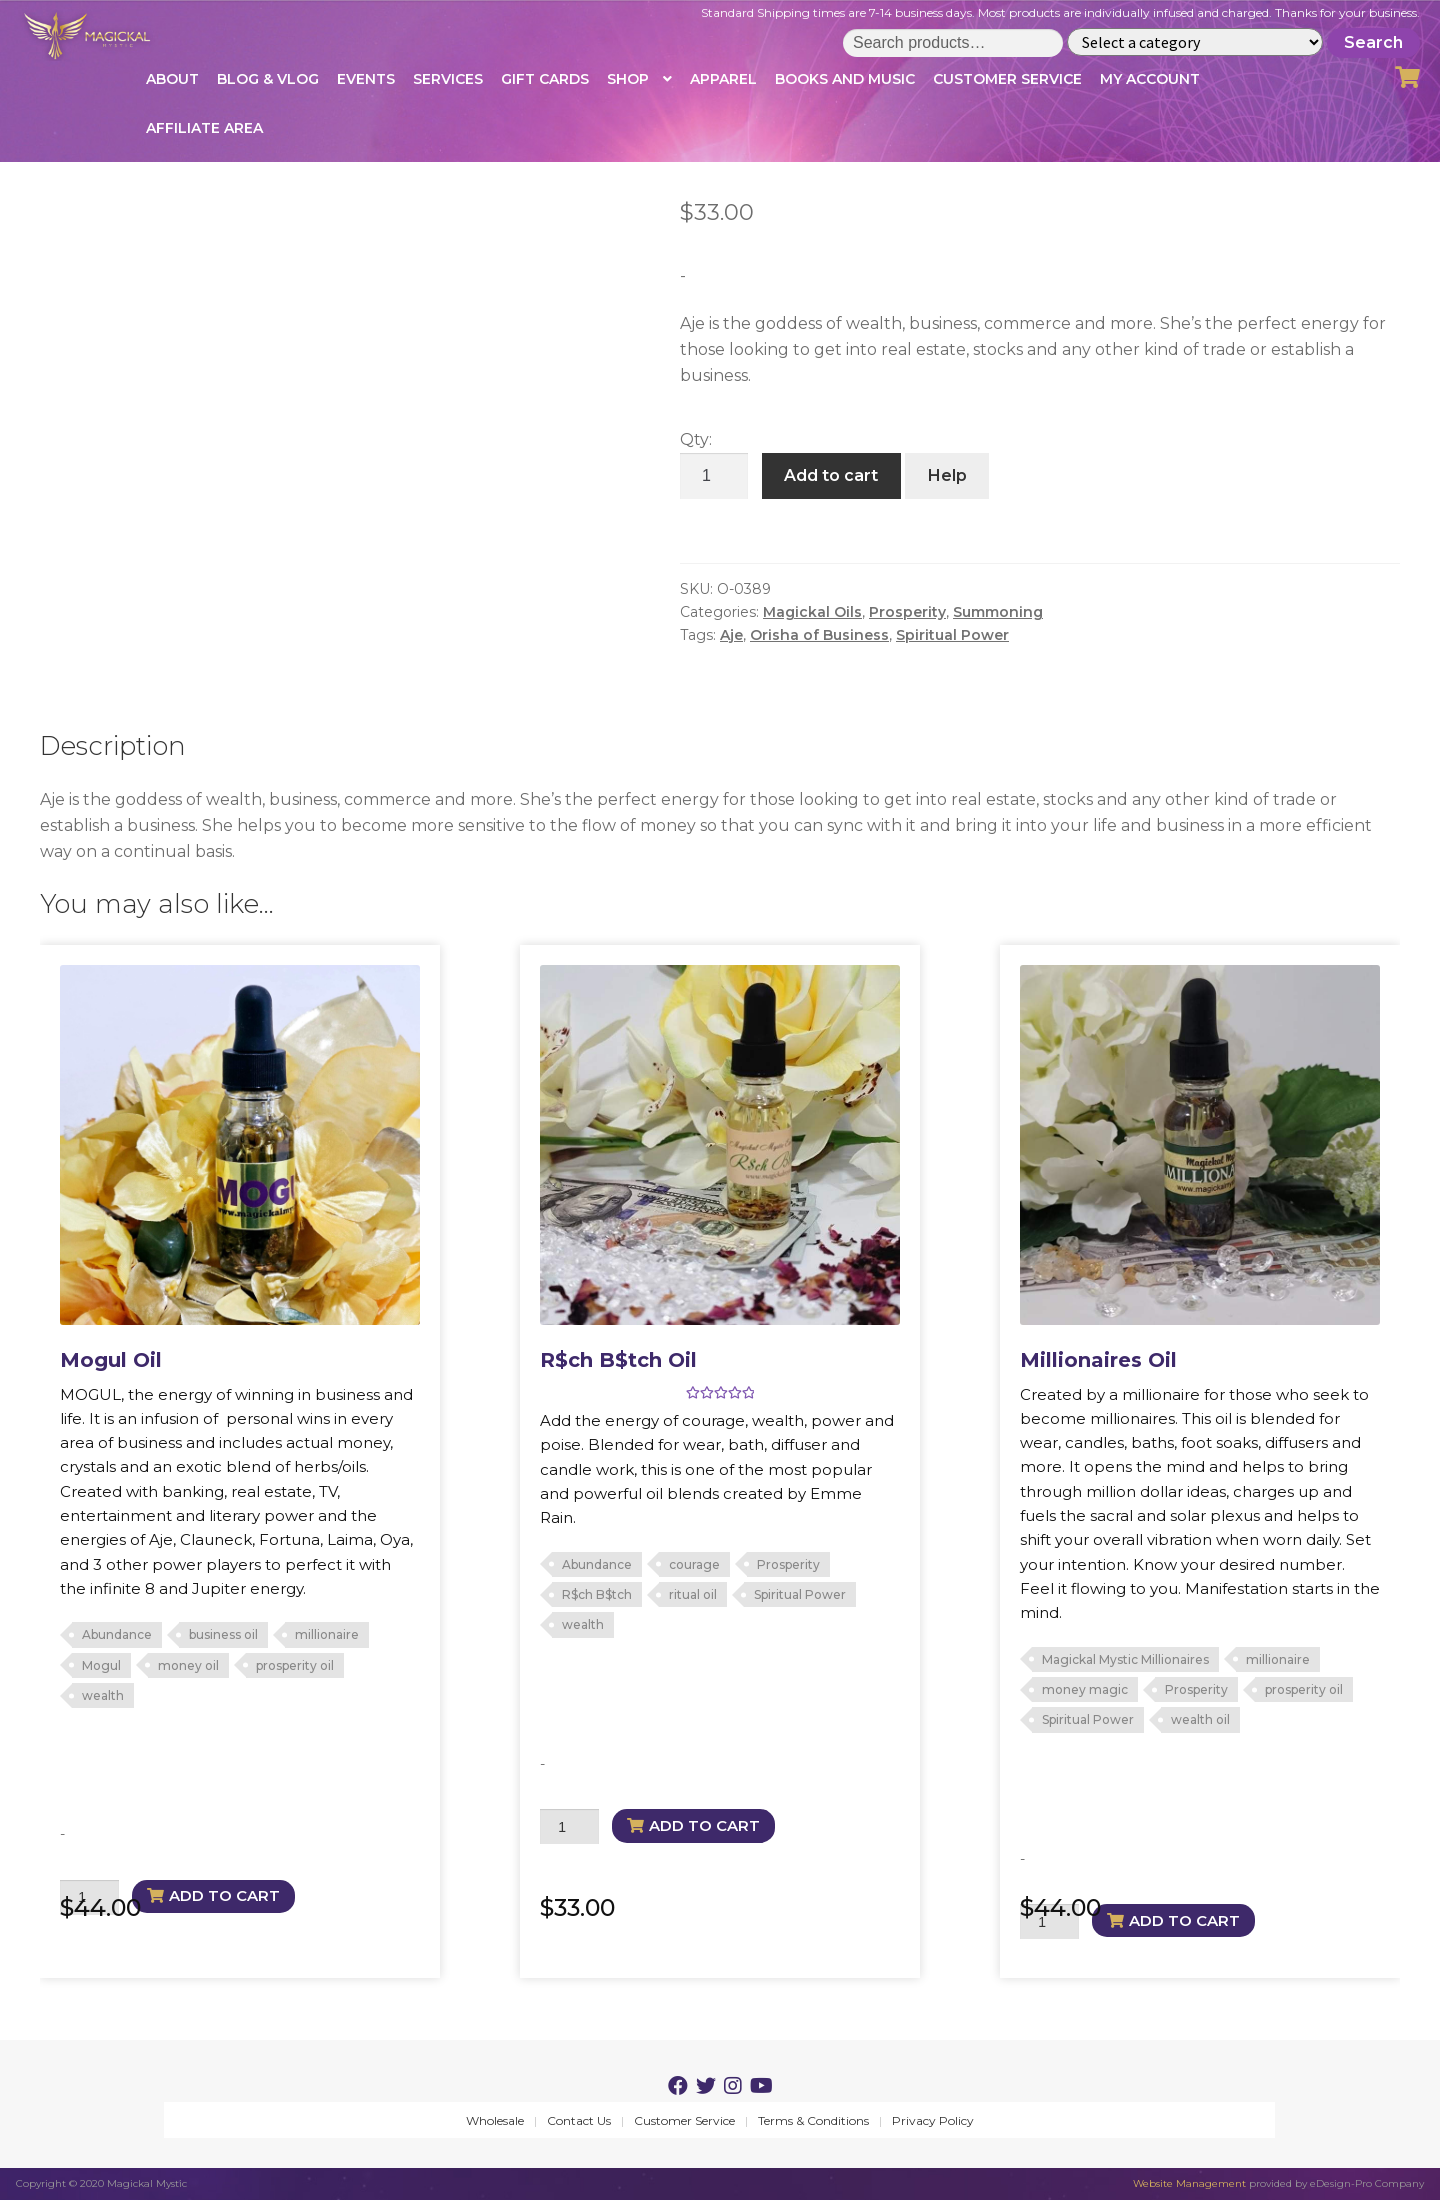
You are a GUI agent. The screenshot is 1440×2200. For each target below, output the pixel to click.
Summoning (998, 612)
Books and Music (845, 79)
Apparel (723, 79)
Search (1373, 42)
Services (448, 79)
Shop (628, 79)
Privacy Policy (933, 2120)
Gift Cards (545, 79)
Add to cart (831, 475)
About (172, 79)
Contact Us (579, 2120)
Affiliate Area (204, 128)
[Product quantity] (714, 476)
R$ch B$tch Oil (618, 1360)
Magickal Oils (812, 612)
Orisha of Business (819, 635)
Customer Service (1007, 79)
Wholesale (495, 2120)
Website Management (1189, 2183)
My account (1150, 79)
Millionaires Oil (1098, 1360)
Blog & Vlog (268, 79)
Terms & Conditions (813, 2120)
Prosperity (907, 612)
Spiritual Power (952, 635)
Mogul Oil (111, 1360)
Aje (731, 635)
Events (366, 79)
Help (947, 475)
